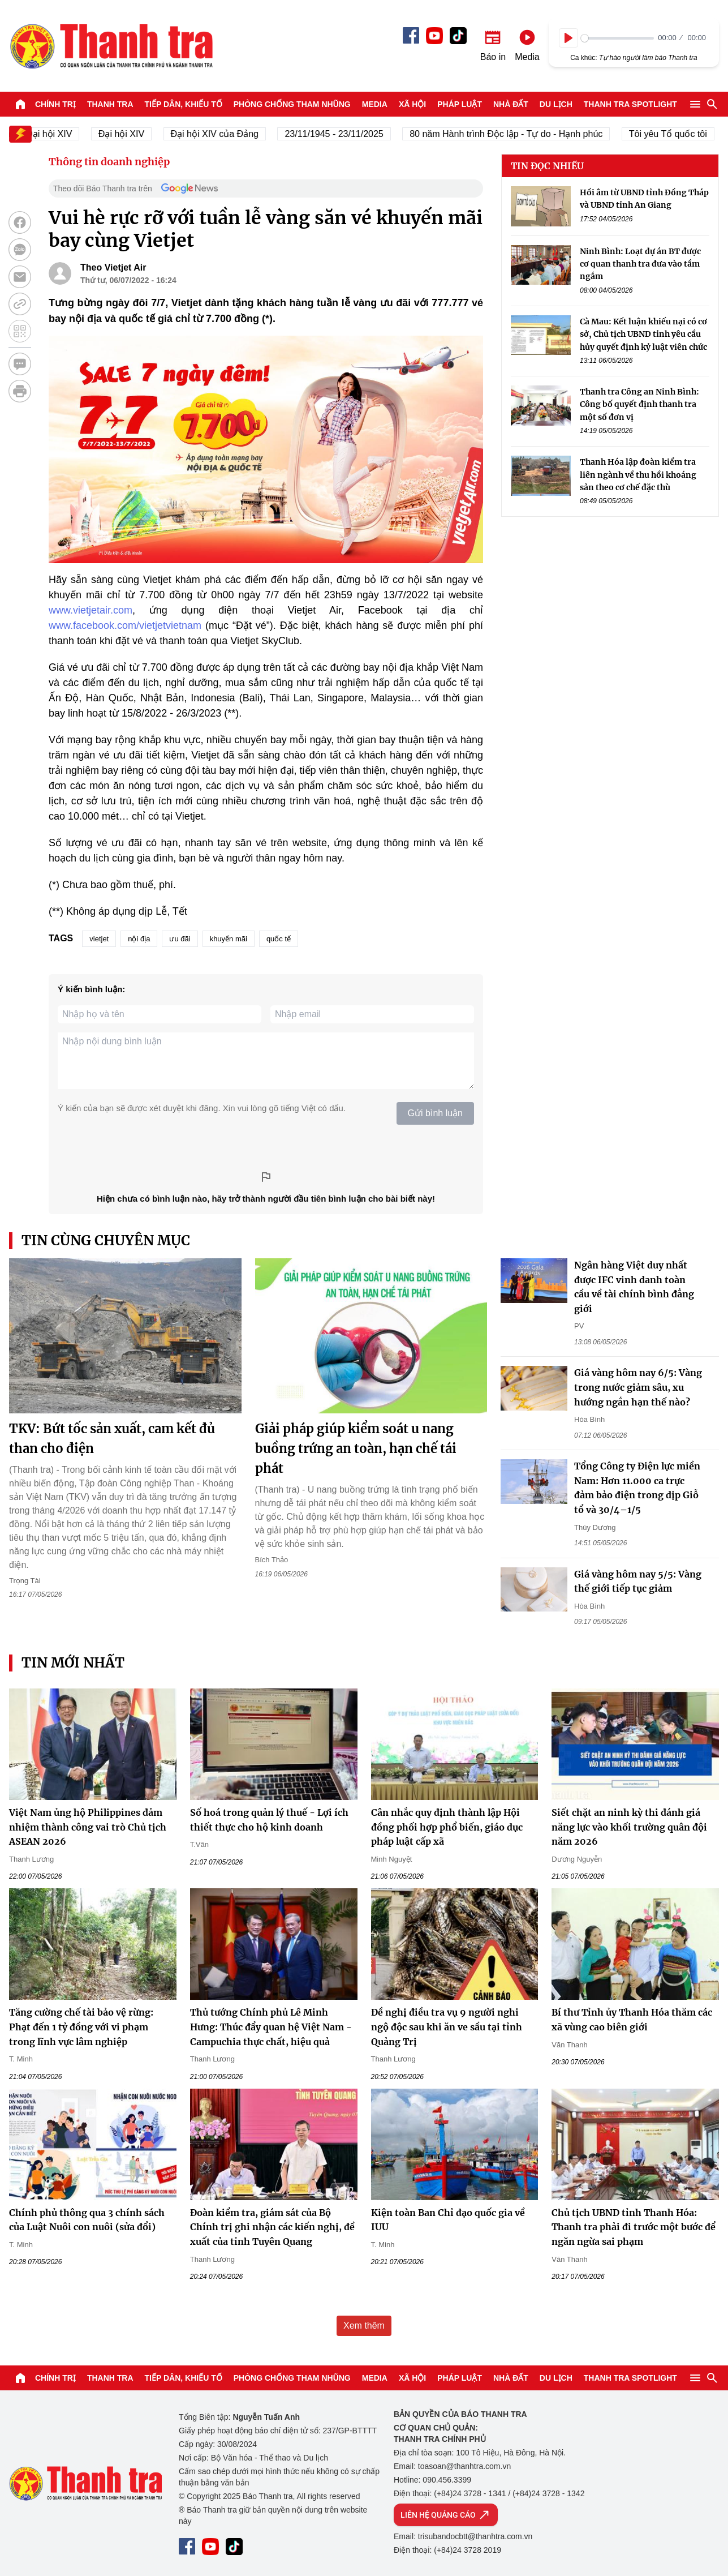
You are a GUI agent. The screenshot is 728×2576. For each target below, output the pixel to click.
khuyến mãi (228, 939)
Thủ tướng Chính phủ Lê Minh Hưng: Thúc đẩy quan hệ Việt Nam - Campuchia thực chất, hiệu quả (271, 2027)
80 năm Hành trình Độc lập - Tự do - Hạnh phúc (514, 134)
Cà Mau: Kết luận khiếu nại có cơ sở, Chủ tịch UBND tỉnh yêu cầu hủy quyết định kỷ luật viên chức (643, 334)
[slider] (617, 38)
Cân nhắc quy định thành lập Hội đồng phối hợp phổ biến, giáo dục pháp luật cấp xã (447, 1827)
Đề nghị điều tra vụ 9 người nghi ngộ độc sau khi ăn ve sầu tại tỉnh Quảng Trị (446, 2027)
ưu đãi (179, 939)
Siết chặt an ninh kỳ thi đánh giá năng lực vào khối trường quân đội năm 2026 (629, 1827)
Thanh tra (110, 104)
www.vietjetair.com (90, 610)
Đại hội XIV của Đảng (222, 134)
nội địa (139, 939)
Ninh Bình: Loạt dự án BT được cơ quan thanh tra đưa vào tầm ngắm (640, 264)
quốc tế (278, 939)
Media (374, 104)
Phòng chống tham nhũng (292, 104)
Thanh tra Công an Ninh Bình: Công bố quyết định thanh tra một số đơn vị (639, 404)
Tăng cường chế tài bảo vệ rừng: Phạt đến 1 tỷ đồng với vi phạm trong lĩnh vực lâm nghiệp (81, 2027)
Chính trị (55, 104)
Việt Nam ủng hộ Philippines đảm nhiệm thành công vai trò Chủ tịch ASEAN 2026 (87, 1827)
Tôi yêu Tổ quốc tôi (676, 134)
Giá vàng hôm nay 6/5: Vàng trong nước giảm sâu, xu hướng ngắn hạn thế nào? (638, 1387)
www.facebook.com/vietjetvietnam (125, 625)
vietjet (99, 939)
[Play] (568, 38)
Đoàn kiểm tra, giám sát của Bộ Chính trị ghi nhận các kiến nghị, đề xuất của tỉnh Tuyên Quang (272, 2227)
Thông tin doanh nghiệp (109, 161)
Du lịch (556, 104)
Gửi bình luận (435, 1113)
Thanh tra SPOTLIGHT (630, 104)
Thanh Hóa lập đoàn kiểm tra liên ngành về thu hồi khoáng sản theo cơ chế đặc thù (638, 474)
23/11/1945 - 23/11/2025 (342, 134)
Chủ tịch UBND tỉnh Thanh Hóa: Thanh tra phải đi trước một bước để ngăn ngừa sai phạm (634, 2227)
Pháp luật (459, 104)
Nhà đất (510, 104)
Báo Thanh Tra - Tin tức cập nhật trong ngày (111, 46)
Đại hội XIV (129, 134)
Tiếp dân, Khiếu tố (183, 104)
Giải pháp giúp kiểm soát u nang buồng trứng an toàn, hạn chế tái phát (355, 1448)
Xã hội (412, 104)
